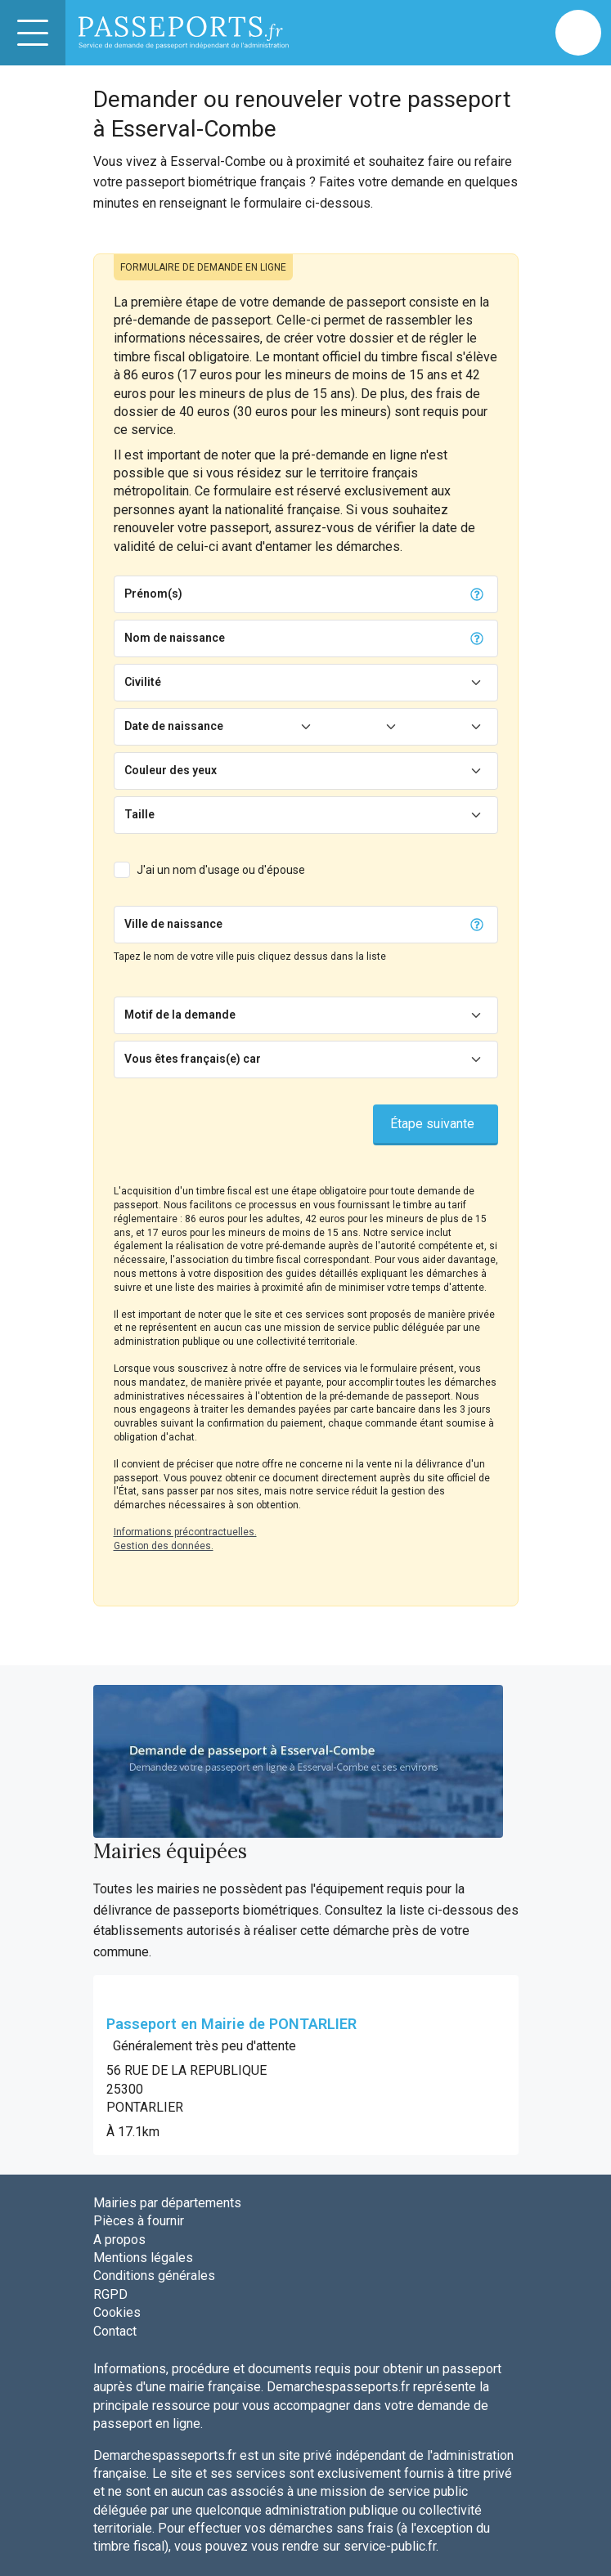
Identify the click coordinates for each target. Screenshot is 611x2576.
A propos (119, 2239)
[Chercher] (344, 925)
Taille (139, 814)
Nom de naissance (174, 637)
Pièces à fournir (138, 2221)
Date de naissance (173, 725)
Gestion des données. (163, 1546)
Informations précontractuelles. (185, 1532)
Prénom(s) (153, 593)
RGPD (110, 2294)
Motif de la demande (180, 1014)
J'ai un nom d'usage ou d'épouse (221, 869)
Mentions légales (143, 2257)
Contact (115, 2331)
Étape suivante (432, 1123)
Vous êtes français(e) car (192, 1058)
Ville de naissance (173, 923)
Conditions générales (154, 2275)
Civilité (142, 681)
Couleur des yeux (170, 770)
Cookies (117, 2312)
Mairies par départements (167, 2203)
